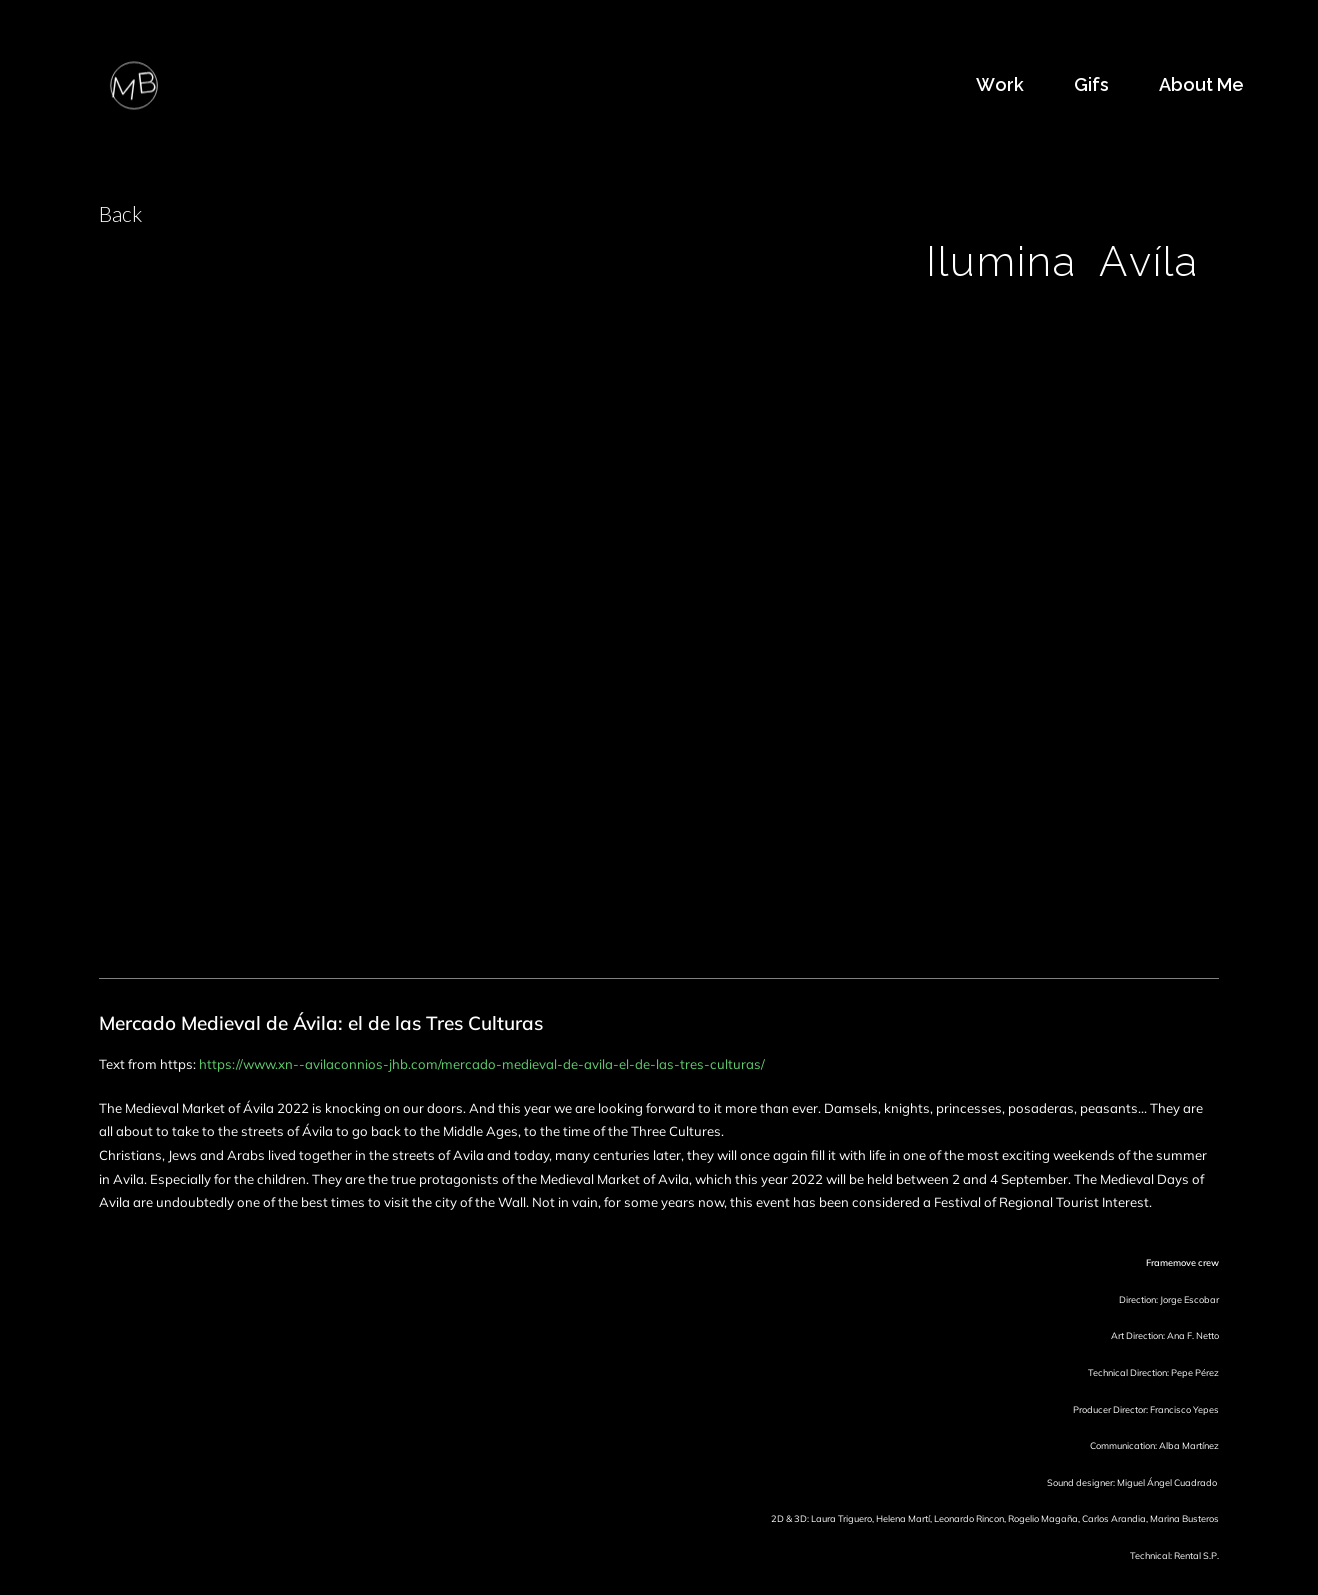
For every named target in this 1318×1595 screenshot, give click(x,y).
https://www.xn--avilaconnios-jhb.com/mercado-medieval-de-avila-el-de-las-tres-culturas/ (482, 1064)
